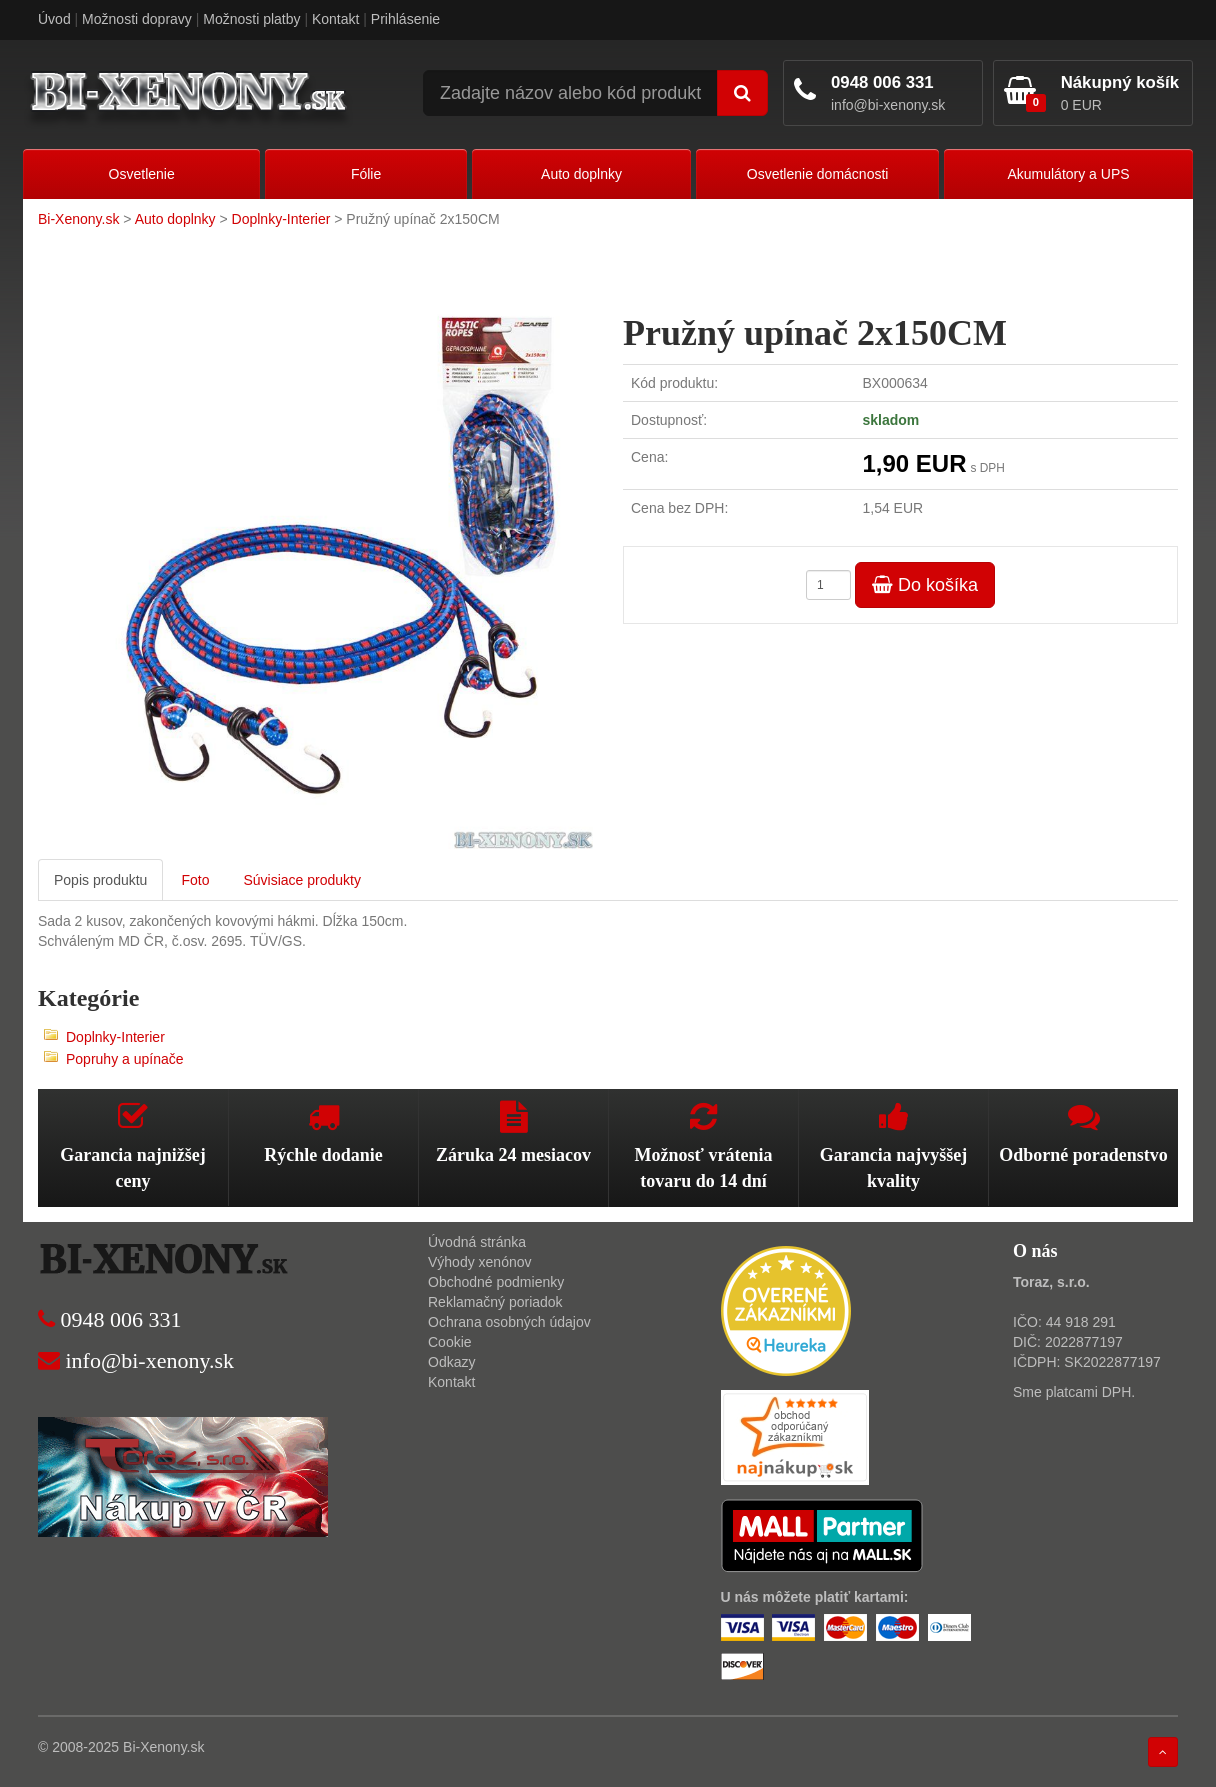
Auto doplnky (581, 174)
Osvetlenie (142, 174)
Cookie (450, 1342)
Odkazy (451, 1362)
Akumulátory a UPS (1068, 174)
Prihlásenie (405, 19)
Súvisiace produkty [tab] (302, 880)
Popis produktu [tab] (100, 880)
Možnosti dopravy (137, 19)
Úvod (54, 19)
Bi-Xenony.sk (78, 219)
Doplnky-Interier (281, 219)
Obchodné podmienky (496, 1282)
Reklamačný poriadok (495, 1302)
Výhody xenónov (480, 1262)
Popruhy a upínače (125, 1059)
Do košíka (925, 585)
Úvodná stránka (477, 1242)
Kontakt (335, 19)
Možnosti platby (251, 19)
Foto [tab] (195, 880)
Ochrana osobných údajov (509, 1322)
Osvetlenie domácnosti (818, 174)
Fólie (366, 174)
